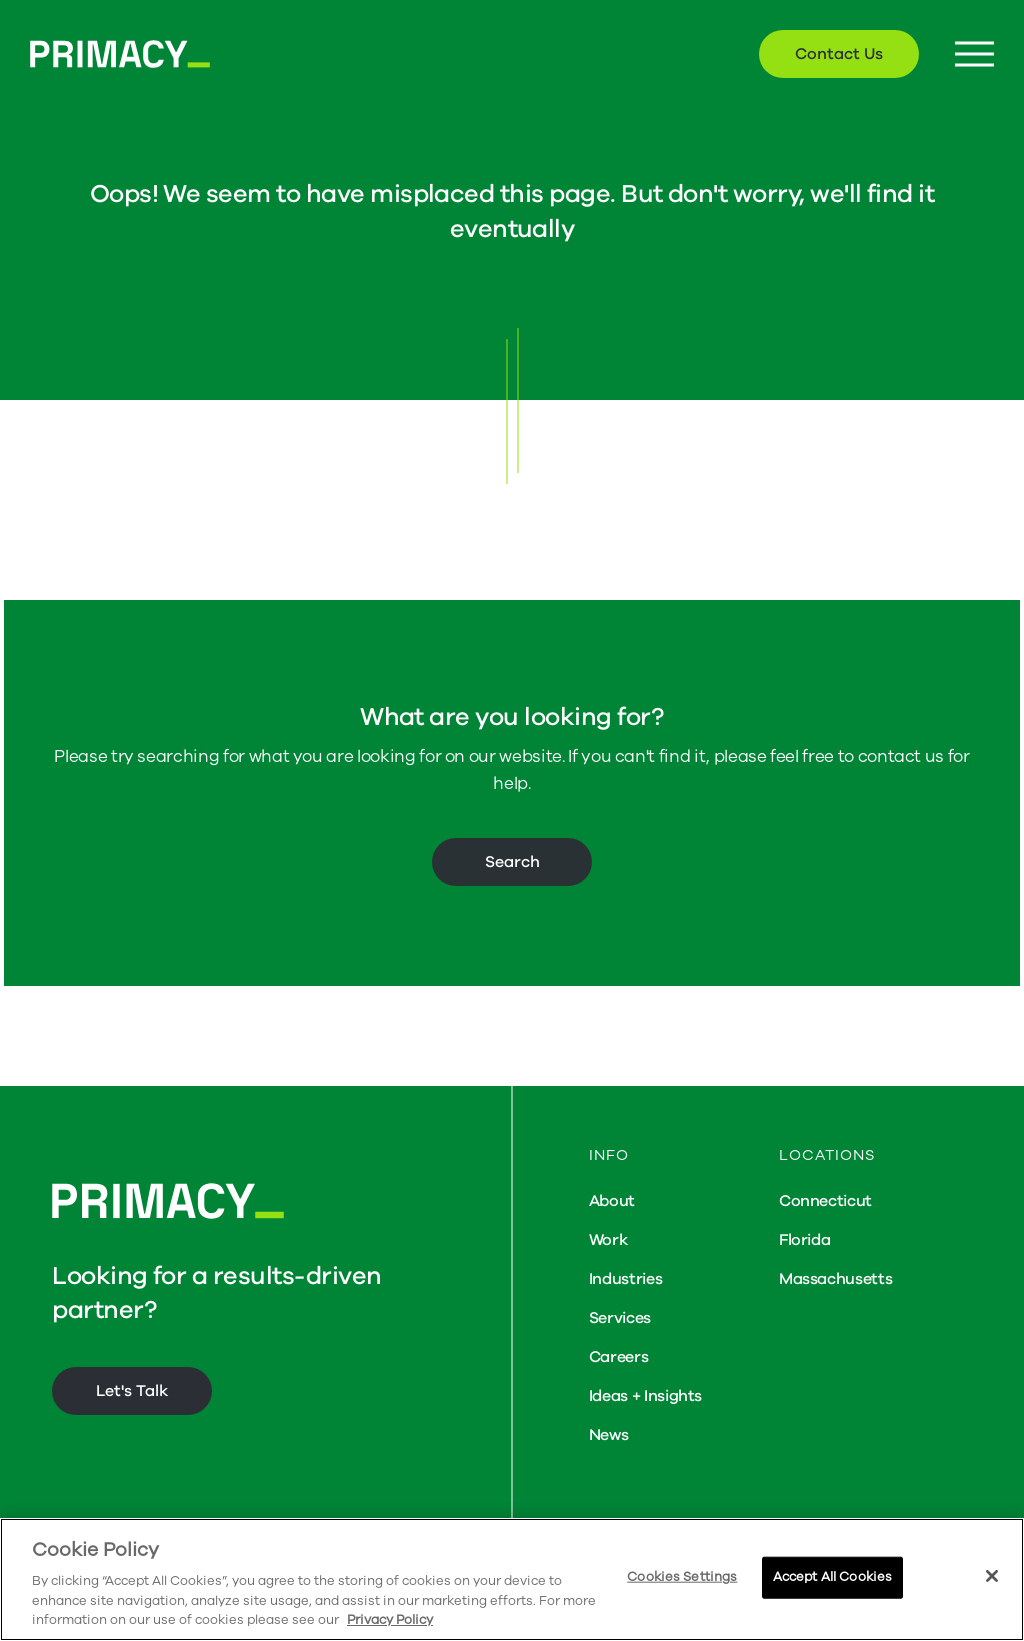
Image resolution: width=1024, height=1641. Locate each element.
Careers (619, 1357)
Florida (805, 1240)
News (609, 1435)
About (612, 1201)
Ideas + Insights (645, 1396)
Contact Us (839, 54)
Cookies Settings (682, 1577)
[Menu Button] (974, 54)
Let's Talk (132, 1391)
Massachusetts (835, 1279)
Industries (626, 1279)
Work (608, 1240)
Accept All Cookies (832, 1577)
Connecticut (825, 1201)
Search (512, 862)
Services (620, 1318)
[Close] (992, 1576)
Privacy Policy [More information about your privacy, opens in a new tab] (390, 1620)
